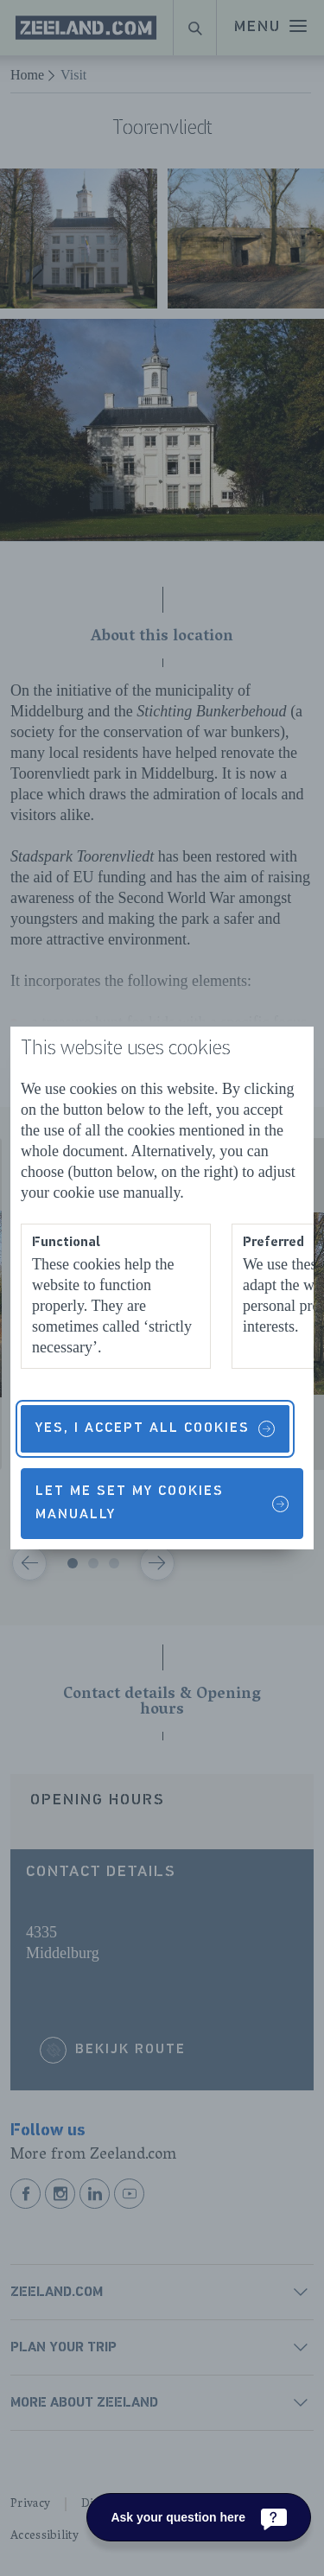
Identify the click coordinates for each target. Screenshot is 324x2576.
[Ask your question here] (198, 2517)
